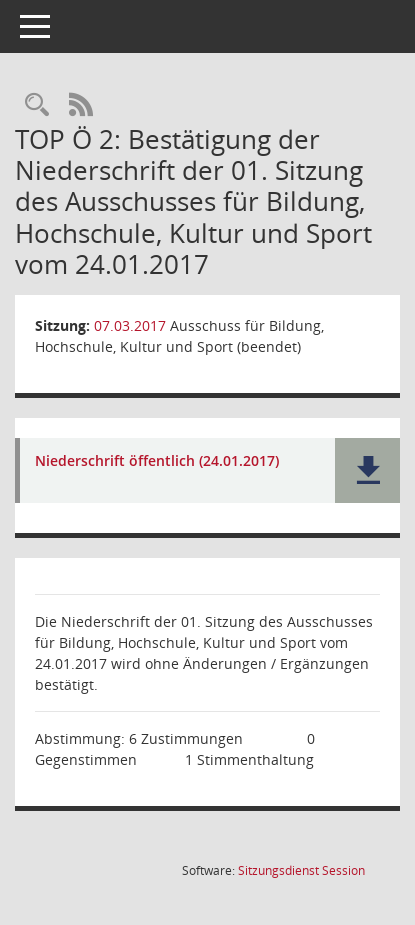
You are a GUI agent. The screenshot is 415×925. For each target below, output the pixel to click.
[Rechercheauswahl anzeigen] (37, 105)
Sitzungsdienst (301, 870)
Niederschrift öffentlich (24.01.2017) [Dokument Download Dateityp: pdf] (157, 461)
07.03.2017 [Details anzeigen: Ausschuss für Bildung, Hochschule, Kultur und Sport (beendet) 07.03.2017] (130, 325)
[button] (367, 470)
